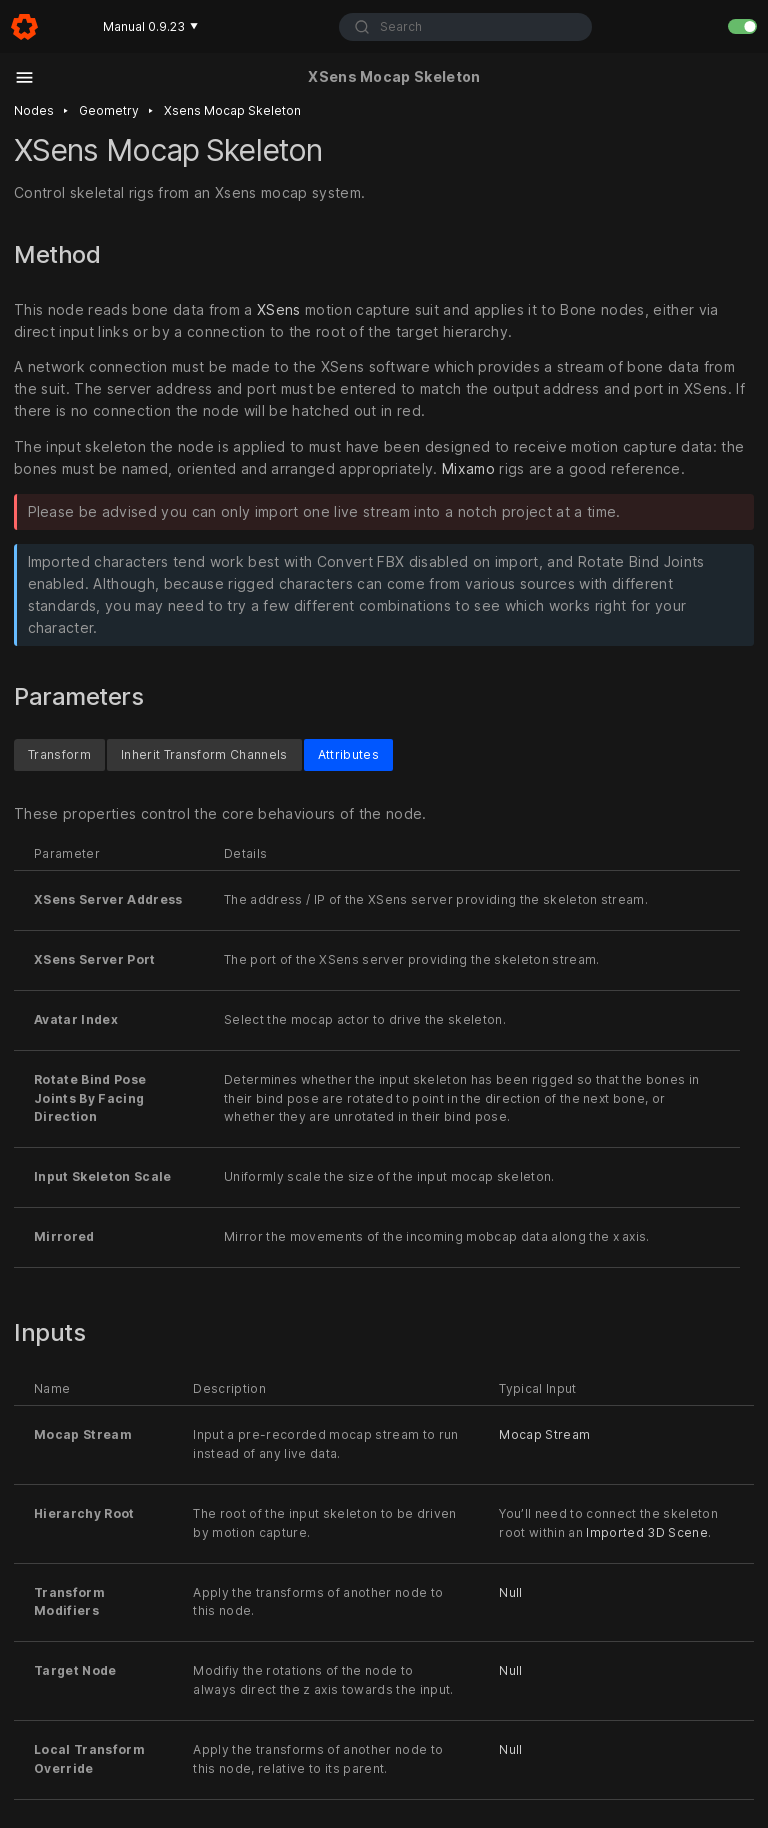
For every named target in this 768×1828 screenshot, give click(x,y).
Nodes (34, 110)
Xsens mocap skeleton (232, 110)
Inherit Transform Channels (204, 754)
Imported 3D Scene (647, 1532)
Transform (59, 754)
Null (510, 1592)
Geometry (109, 110)
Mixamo (468, 468)
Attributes (348, 754)
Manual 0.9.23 (150, 26)
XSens (279, 309)
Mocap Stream (544, 1435)
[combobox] (466, 27)
